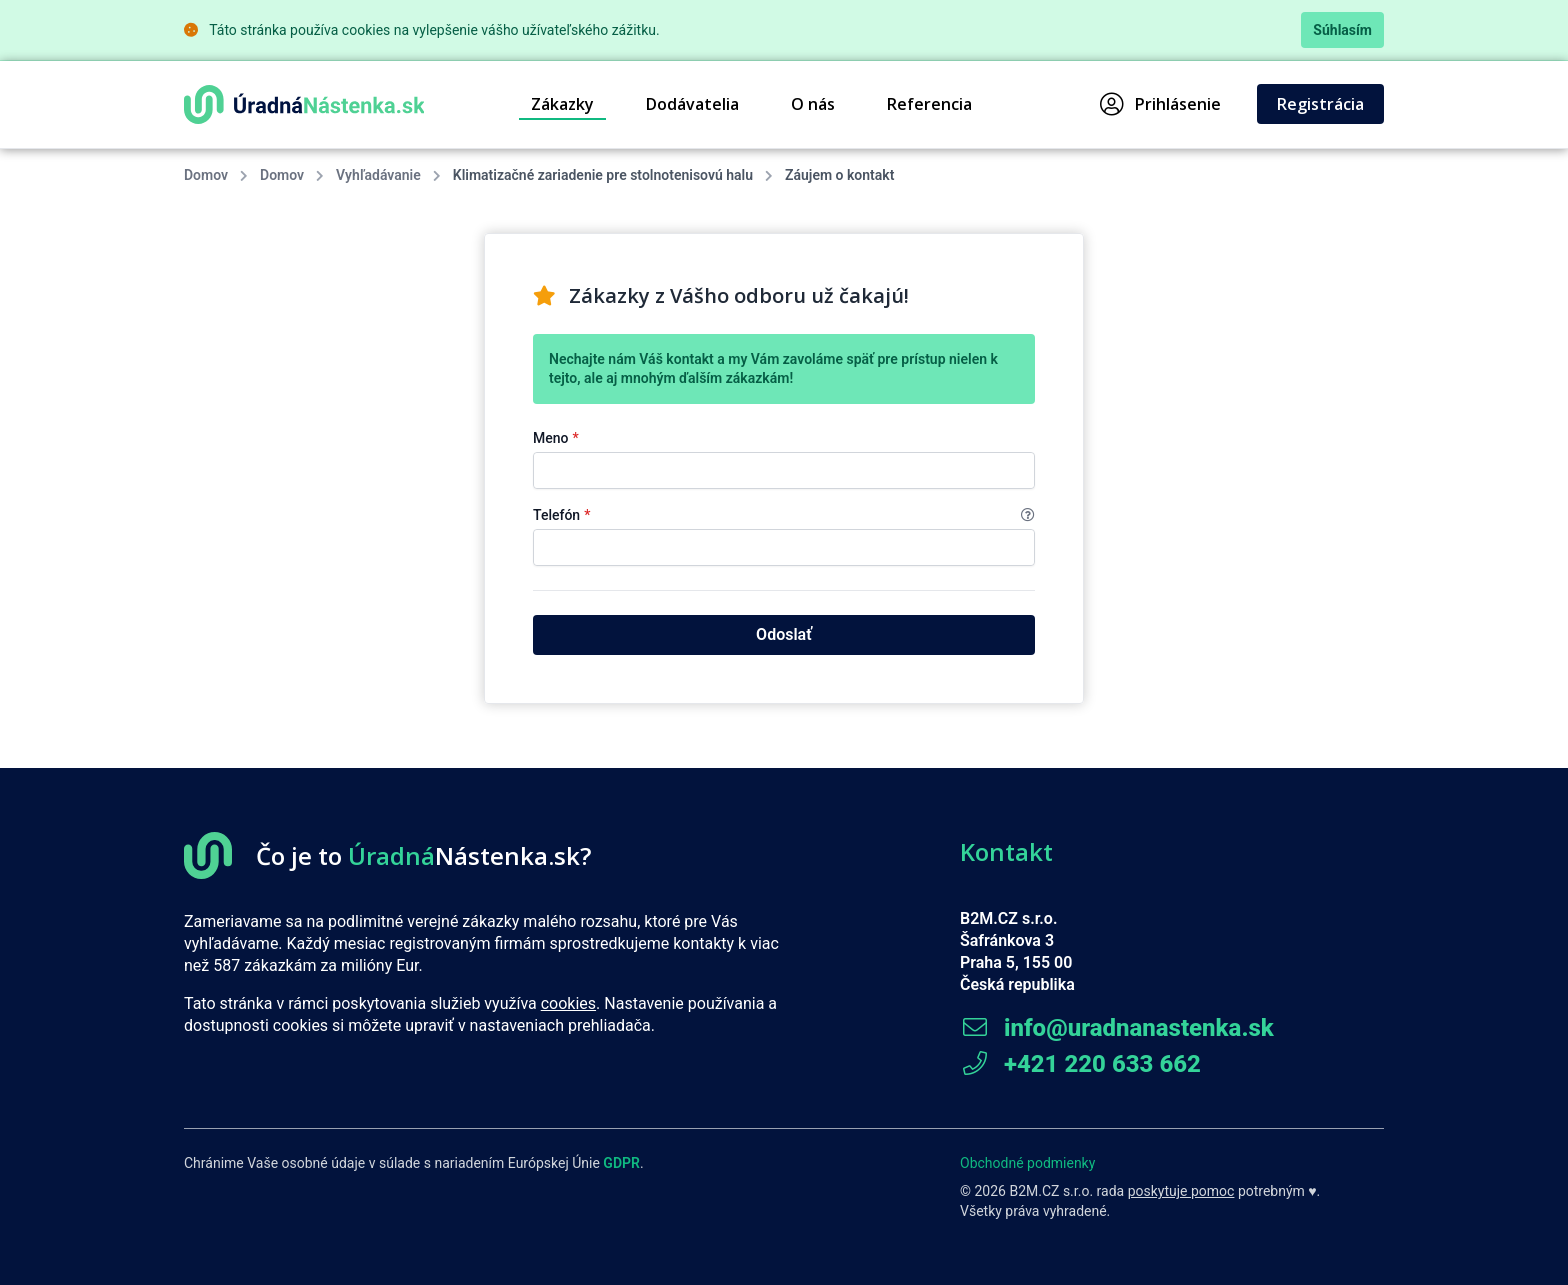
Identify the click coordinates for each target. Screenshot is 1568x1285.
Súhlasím (1342, 30)
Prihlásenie (1160, 104)
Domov (206, 175)
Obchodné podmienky (1027, 1163)
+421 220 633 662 (1080, 1064)
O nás (813, 104)
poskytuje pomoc (1181, 1191)
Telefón (784, 515)
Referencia (929, 104)
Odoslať (784, 634)
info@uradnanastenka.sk (1117, 1028)
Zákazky (562, 104)
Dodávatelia (692, 104)
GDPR (621, 1163)
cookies (568, 1003)
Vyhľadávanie (378, 175)
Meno (556, 438)
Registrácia (1320, 104)
